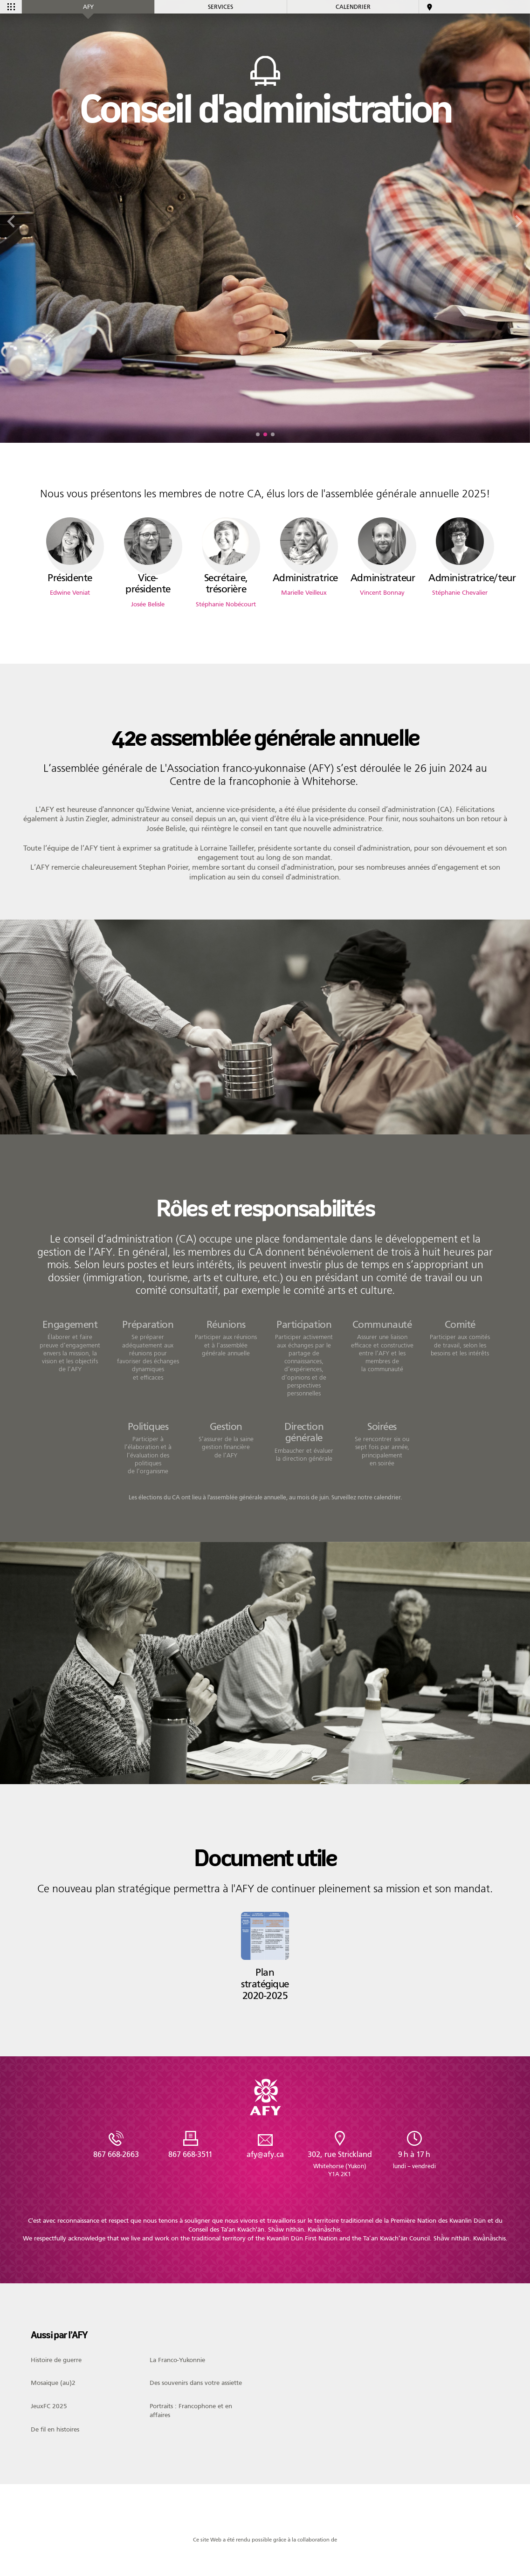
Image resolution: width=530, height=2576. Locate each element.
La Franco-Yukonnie (177, 2360)
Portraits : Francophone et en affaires (191, 2410)
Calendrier (353, 6)
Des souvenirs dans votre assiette (196, 2383)
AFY (88, 6)
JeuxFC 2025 (49, 2406)
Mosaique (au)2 (53, 2383)
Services (220, 6)
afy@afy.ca (265, 2154)
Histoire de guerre (56, 2360)
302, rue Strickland (339, 2164)
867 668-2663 (116, 2154)
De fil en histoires (55, 2429)
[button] (258, 434)
